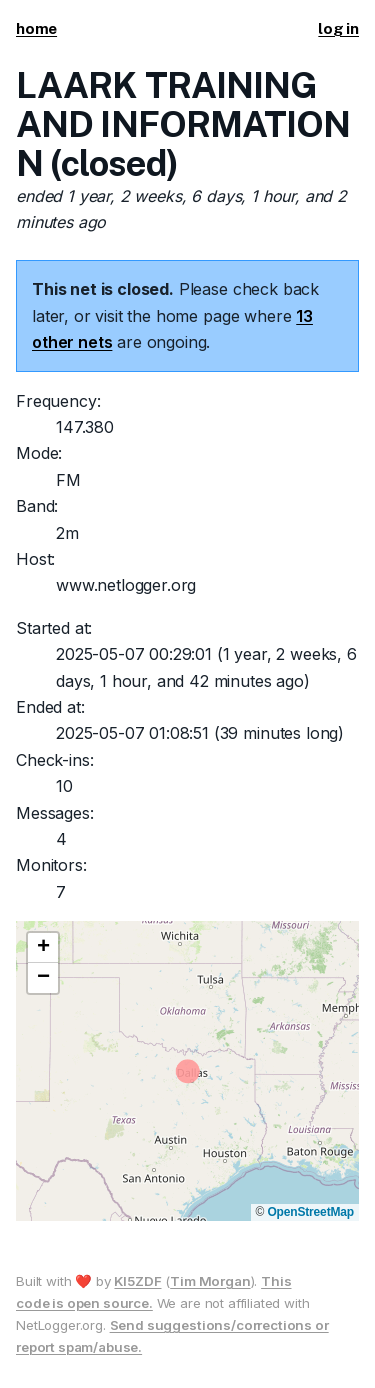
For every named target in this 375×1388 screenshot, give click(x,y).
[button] (43, 948)
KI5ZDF (137, 1281)
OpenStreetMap (310, 1212)
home (36, 28)
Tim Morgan (210, 1281)
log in (338, 28)
